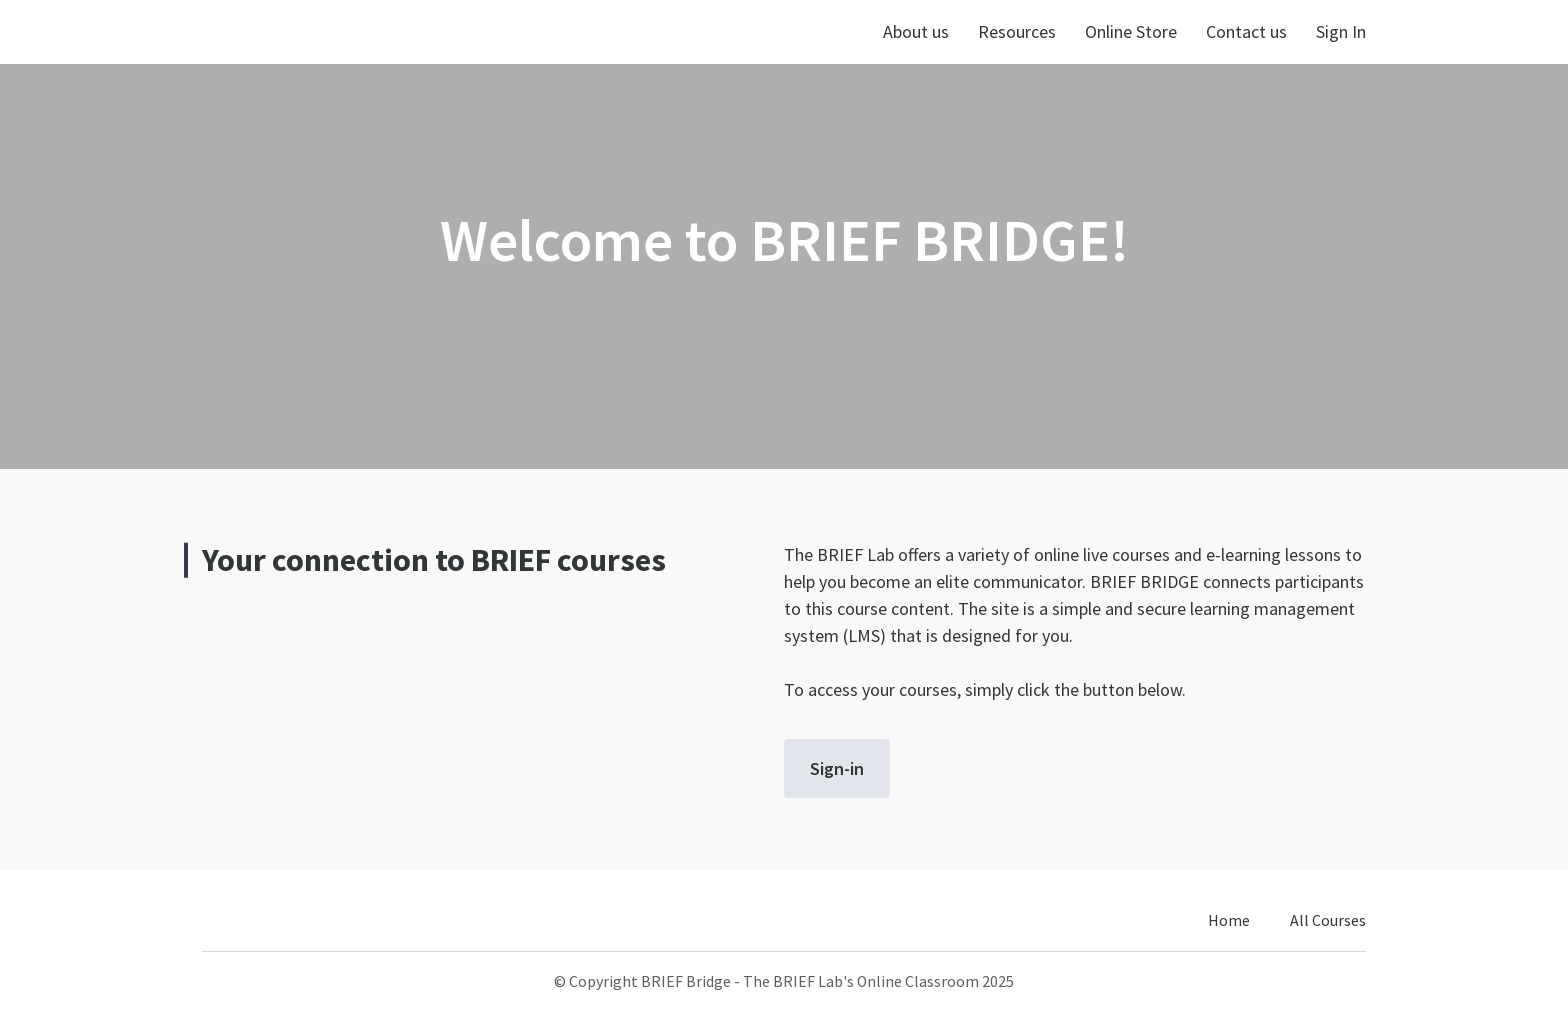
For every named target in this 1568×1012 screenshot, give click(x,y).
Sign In (1341, 31)
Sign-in (837, 768)
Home (1229, 920)
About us (916, 31)
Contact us (1246, 31)
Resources (1017, 31)
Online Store (1131, 31)
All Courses (1328, 920)
